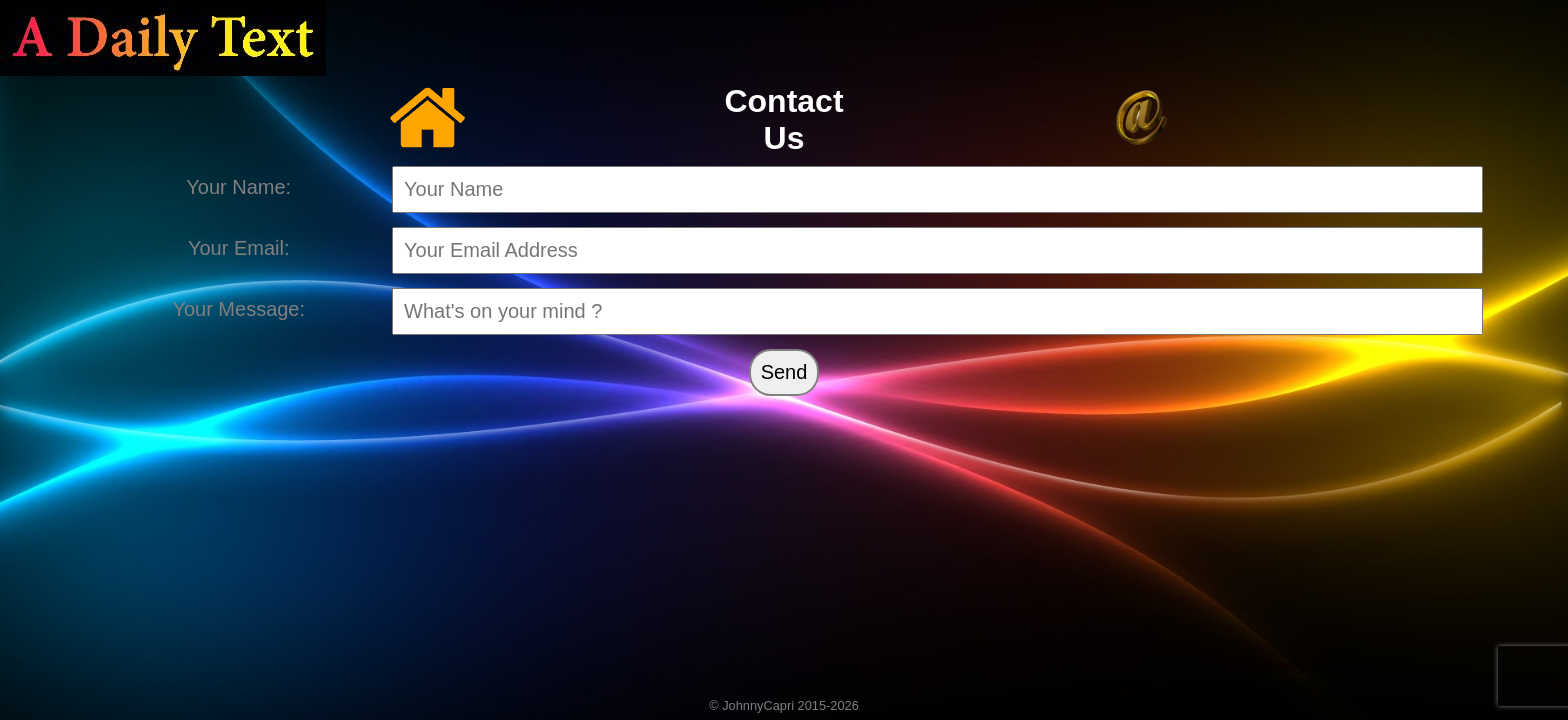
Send (784, 372)
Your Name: (238, 187)
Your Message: (238, 309)
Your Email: (239, 248)
